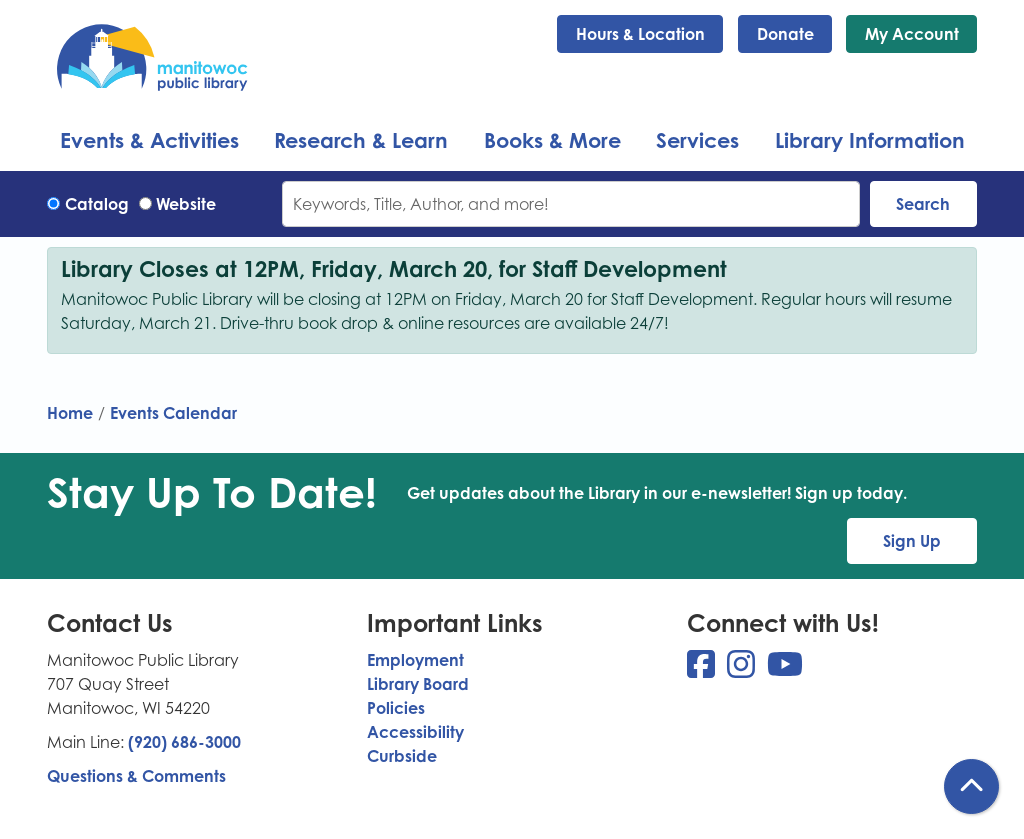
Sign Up (912, 541)
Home (70, 413)
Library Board (418, 684)
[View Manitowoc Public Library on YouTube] (785, 670)
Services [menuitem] (697, 140)
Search (923, 204)
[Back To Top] (971, 786)
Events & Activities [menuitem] (149, 140)
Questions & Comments (136, 776)
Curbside (402, 756)
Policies (396, 708)
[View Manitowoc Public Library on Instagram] (743, 670)
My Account (912, 34)
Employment (415, 660)
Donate (785, 34)
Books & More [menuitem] (552, 140)
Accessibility (415, 732)
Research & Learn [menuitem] (361, 140)
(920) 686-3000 (184, 742)
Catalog (97, 204)
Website (186, 204)
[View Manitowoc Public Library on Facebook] (703, 670)
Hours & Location (640, 34)
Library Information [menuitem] (870, 140)
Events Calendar (173, 413)
